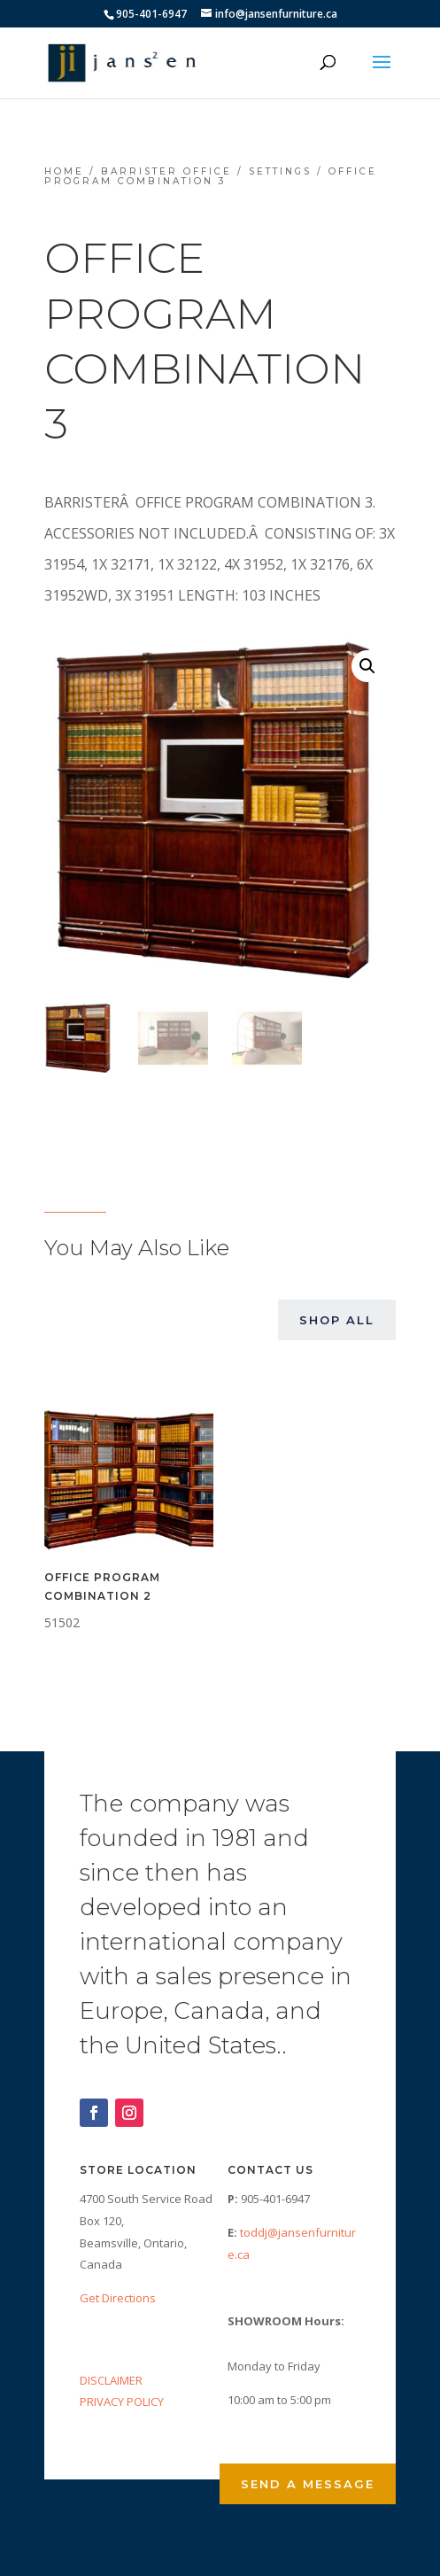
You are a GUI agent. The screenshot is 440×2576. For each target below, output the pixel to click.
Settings (280, 171)
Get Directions (118, 2298)
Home (64, 171)
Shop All (336, 1320)
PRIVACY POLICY (122, 2401)
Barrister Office (166, 171)
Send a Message (307, 2484)
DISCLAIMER (111, 2380)
